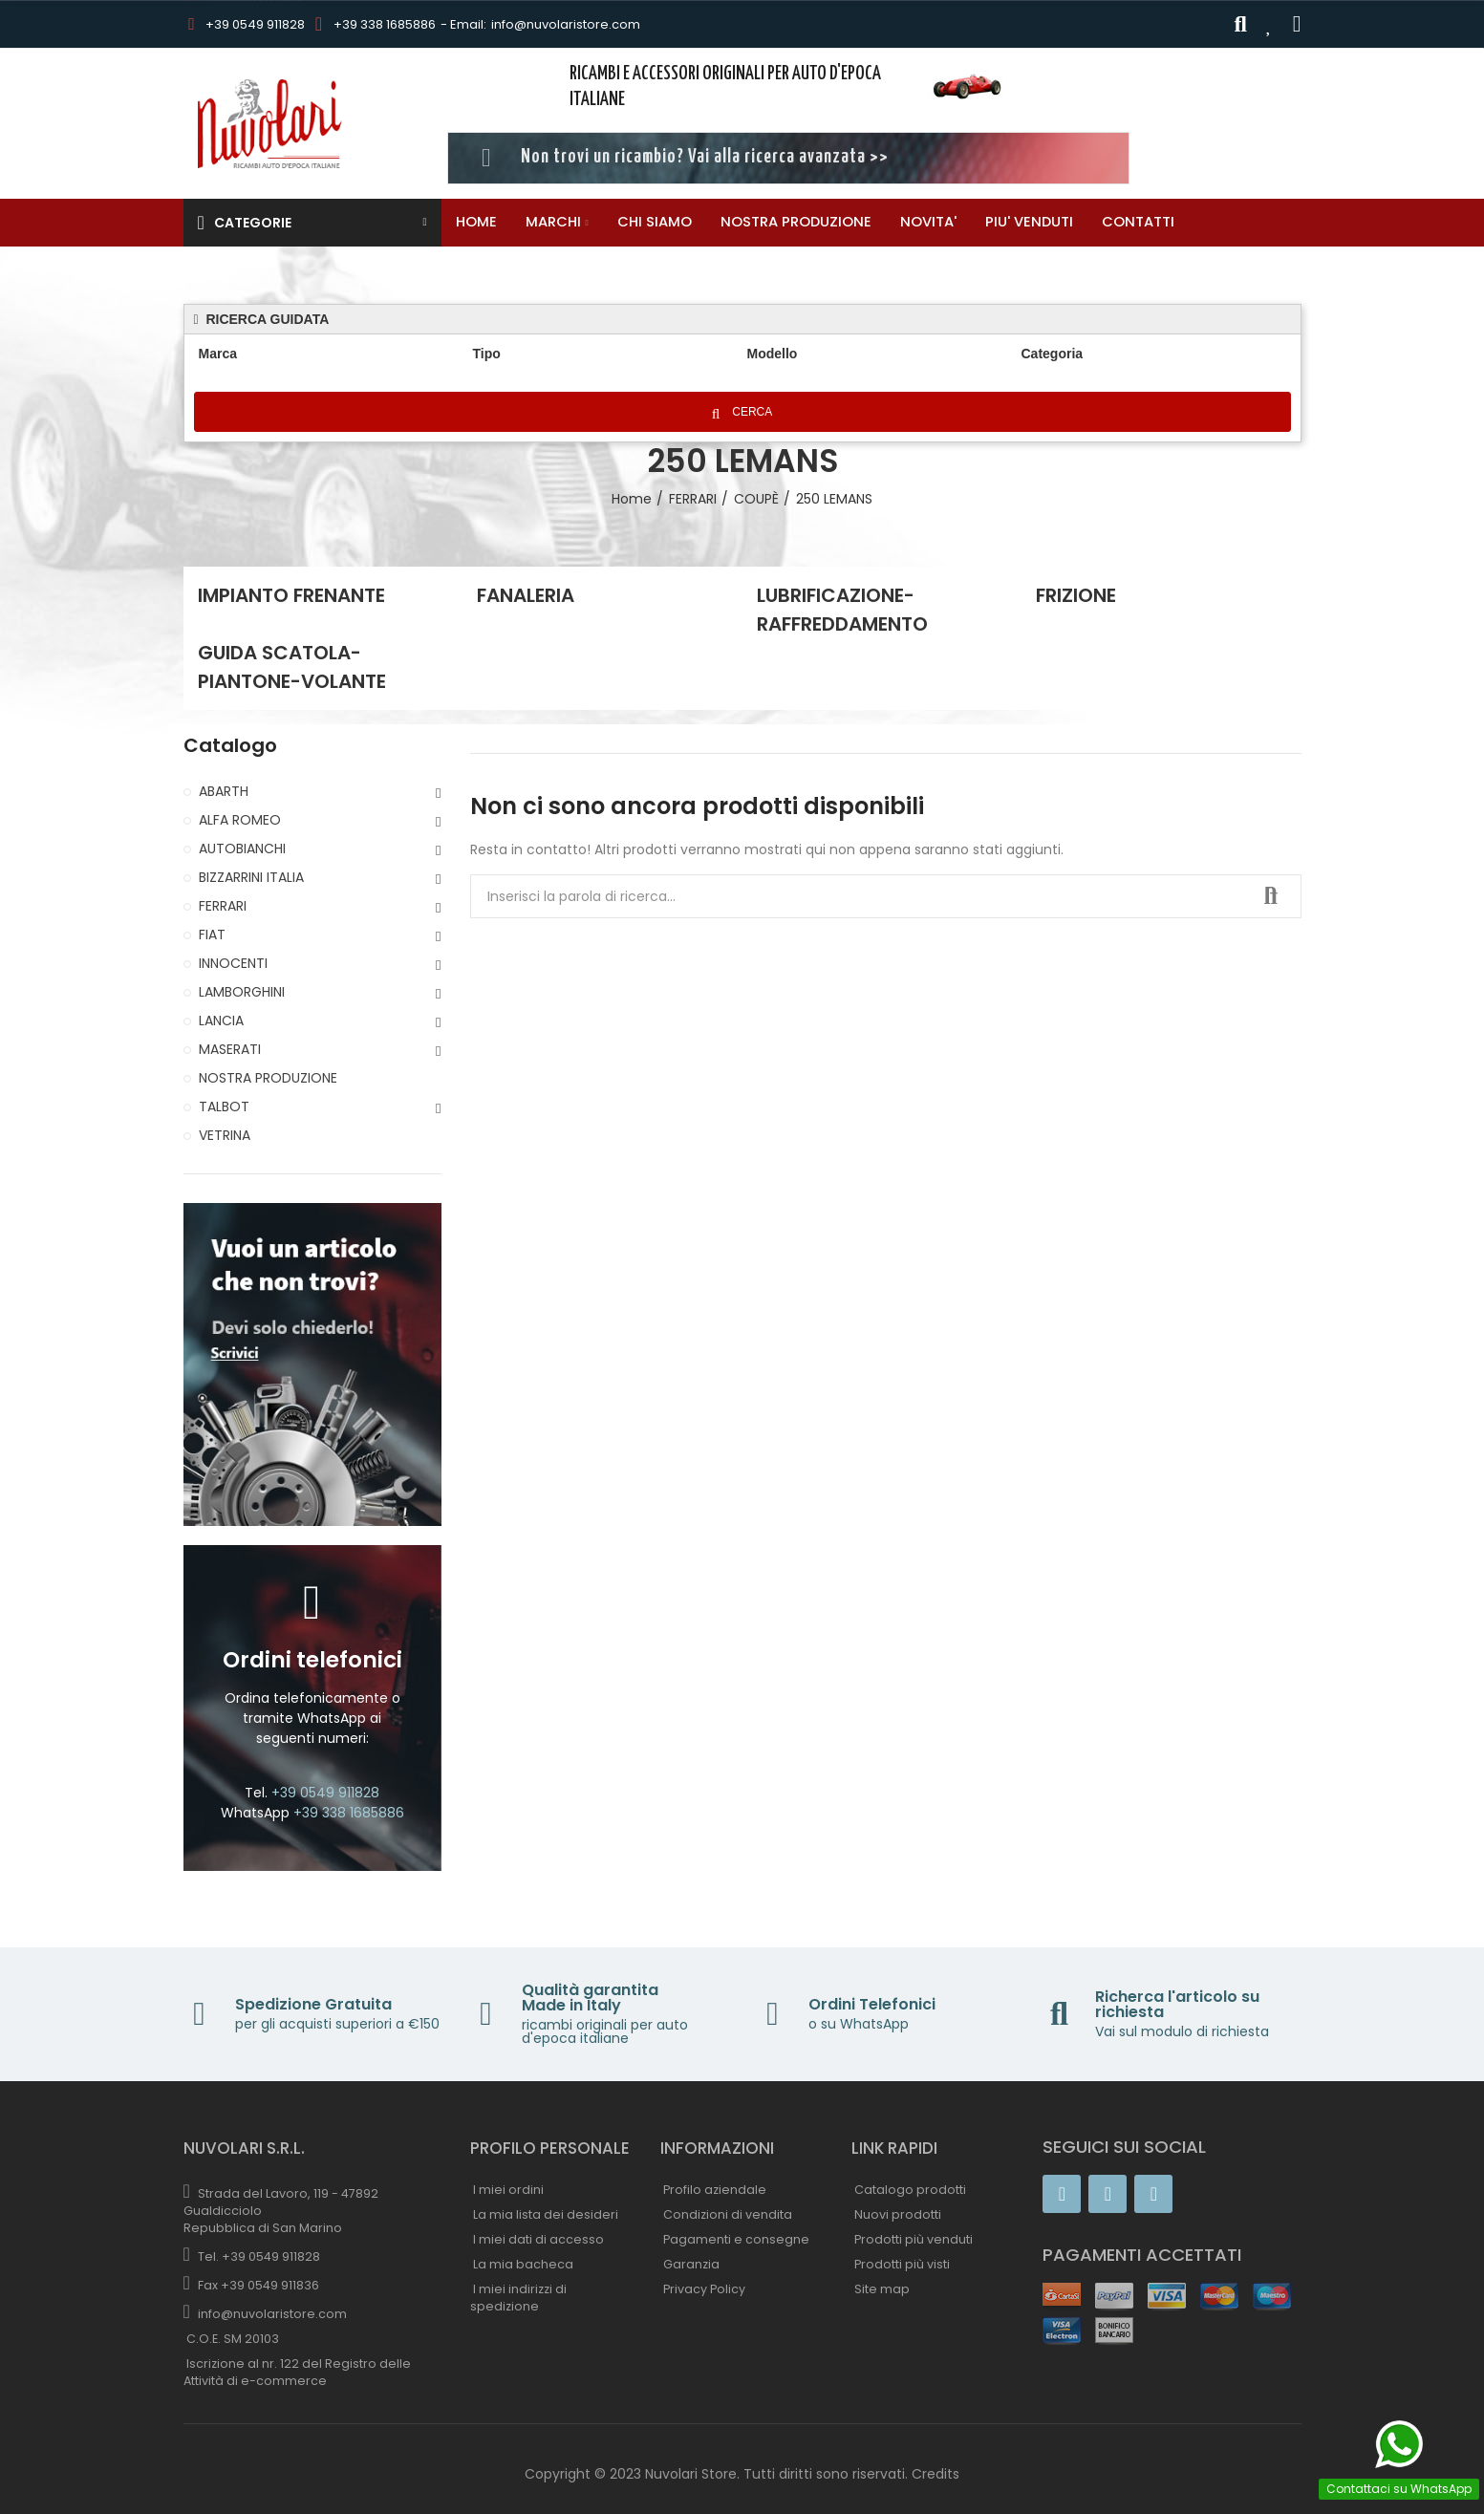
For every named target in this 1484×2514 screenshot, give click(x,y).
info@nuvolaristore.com (565, 24)
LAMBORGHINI (242, 991)
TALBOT (224, 1106)
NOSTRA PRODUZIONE (268, 1077)
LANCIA (221, 1020)
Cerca (746, 413)
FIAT (212, 934)
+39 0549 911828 (255, 24)
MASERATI (230, 1049)
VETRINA (224, 1135)
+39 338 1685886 (384, 24)
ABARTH (223, 791)
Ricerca (1270, 896)
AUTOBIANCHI (242, 848)
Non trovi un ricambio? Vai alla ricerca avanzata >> (705, 157)
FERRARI (223, 905)
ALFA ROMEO (240, 819)
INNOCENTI (233, 963)
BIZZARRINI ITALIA (251, 877)
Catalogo (230, 746)
